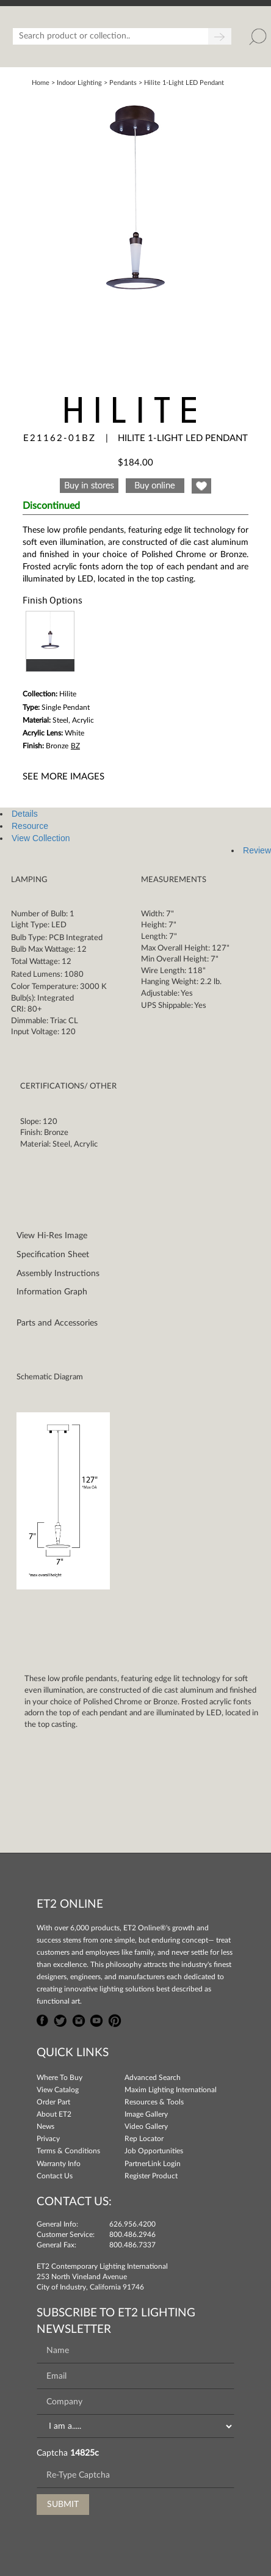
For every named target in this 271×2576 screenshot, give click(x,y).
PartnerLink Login (153, 2163)
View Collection (41, 838)
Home (40, 82)
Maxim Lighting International (171, 2089)
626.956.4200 (132, 2224)
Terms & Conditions (68, 2151)
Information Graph (51, 1292)
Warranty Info (59, 2163)
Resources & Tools (154, 2102)
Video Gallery (146, 2126)
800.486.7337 (132, 2245)
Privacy (48, 2138)
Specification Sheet (52, 1254)
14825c (84, 2453)
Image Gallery (146, 2114)
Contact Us (55, 2176)
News (45, 2126)
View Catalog (58, 2089)
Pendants (123, 82)
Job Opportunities (154, 2151)
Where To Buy (59, 2077)
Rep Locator (144, 2138)
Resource (30, 826)
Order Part (53, 2102)
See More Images (63, 776)
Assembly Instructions (57, 1273)
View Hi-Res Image (51, 1235)
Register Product (151, 2176)
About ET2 (54, 2114)
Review (257, 850)
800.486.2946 (132, 2234)
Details (25, 814)
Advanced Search (153, 2077)
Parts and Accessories (57, 1323)
